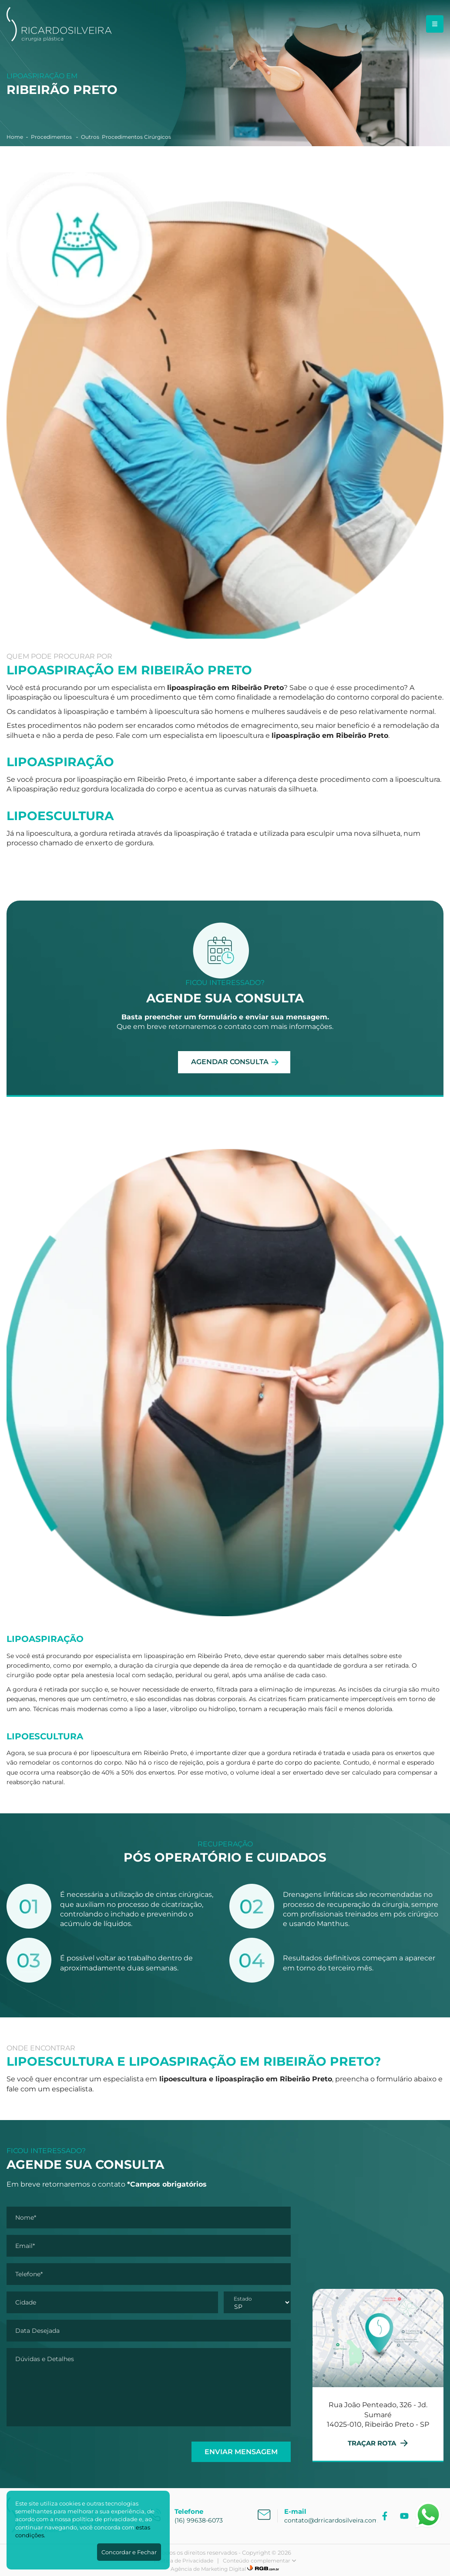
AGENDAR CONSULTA (230, 1062)
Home (15, 137)
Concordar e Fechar (129, 2552)
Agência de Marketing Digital (208, 2569)
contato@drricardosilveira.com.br (335, 2520)
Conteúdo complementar (259, 2560)
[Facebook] (386, 2515)
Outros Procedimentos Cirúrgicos (126, 137)
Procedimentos (52, 137)
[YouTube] (405, 2515)
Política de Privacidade (183, 2560)
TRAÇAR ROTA (378, 2443)
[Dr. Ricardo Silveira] (59, 39)
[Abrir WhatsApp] (428, 2515)
